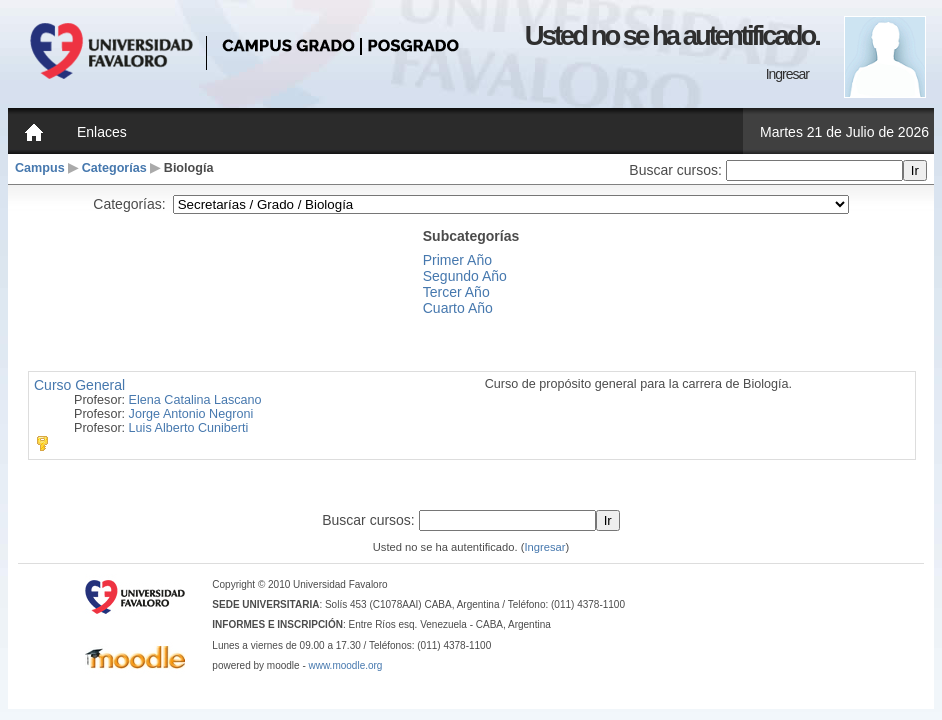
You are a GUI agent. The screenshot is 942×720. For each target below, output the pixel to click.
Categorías (114, 168)
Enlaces (102, 132)
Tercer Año (456, 292)
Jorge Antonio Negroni (191, 414)
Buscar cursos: (677, 170)
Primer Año (457, 260)
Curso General (79, 385)
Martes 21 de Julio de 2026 (844, 132)
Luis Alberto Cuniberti (189, 428)
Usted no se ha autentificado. (672, 35)
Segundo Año (465, 276)
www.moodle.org (346, 665)
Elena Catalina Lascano (195, 400)
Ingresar (787, 74)
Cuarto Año (458, 308)
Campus (40, 168)
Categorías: (129, 204)
